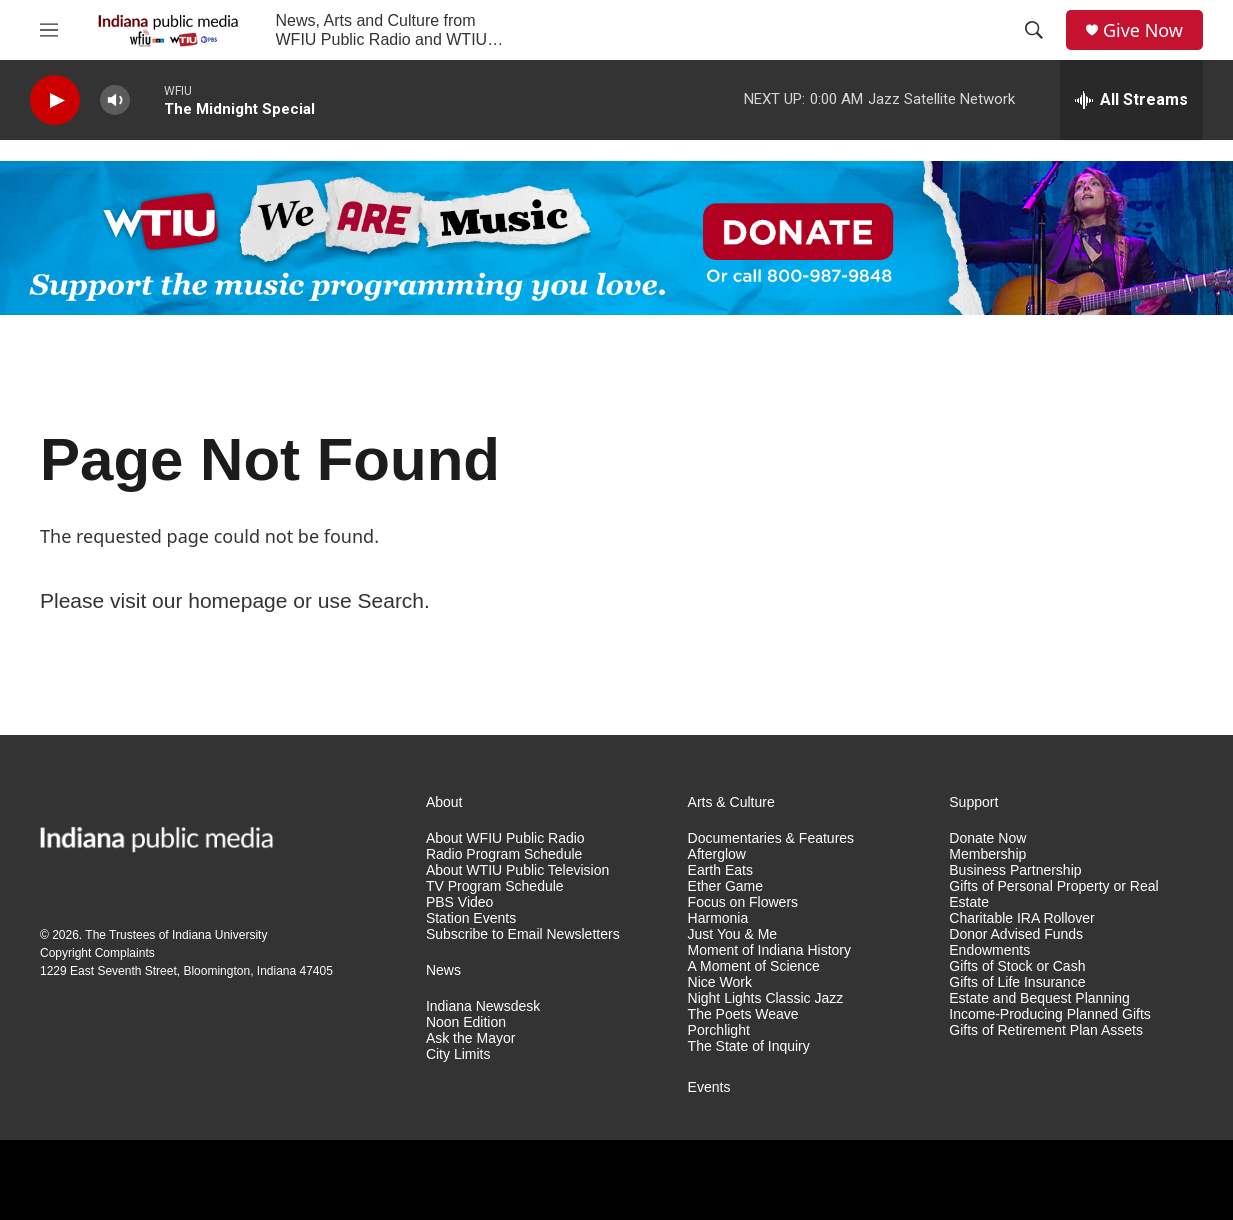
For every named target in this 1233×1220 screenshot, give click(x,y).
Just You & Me (733, 934)
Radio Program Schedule (504, 854)
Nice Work (720, 982)
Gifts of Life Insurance (1017, 982)
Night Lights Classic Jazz (766, 998)
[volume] (115, 100)
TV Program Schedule (495, 886)
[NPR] (90, 1179)
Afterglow (717, 854)
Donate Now (987, 838)
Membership (987, 854)
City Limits (458, 1054)
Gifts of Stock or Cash (1017, 966)
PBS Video (459, 902)
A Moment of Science (754, 966)
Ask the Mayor (470, 1038)
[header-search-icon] (1034, 30)
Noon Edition (466, 1022)
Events (709, 1087)
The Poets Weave (743, 1014)
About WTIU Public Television (517, 870)
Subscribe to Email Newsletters (523, 934)
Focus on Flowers (743, 902)
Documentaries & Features (771, 838)
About (444, 802)
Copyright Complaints (97, 953)
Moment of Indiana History (769, 950)
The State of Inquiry (749, 1046)
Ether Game (725, 886)
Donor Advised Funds (1016, 934)
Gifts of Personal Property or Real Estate (1053, 894)
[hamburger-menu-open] (49, 30)
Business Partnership (1015, 870)
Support (973, 802)
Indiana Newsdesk (483, 1006)
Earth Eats (720, 870)
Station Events (471, 918)
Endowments (989, 950)
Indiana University (219, 935)
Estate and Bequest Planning (1039, 998)
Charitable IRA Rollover (1022, 918)
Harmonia (718, 918)
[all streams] (1131, 100)
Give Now (1143, 30)
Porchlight (719, 1030)
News (443, 970)
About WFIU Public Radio (505, 838)
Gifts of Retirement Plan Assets (1046, 1030)
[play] (55, 100)
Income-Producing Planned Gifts (1050, 1014)
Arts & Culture (731, 802)
